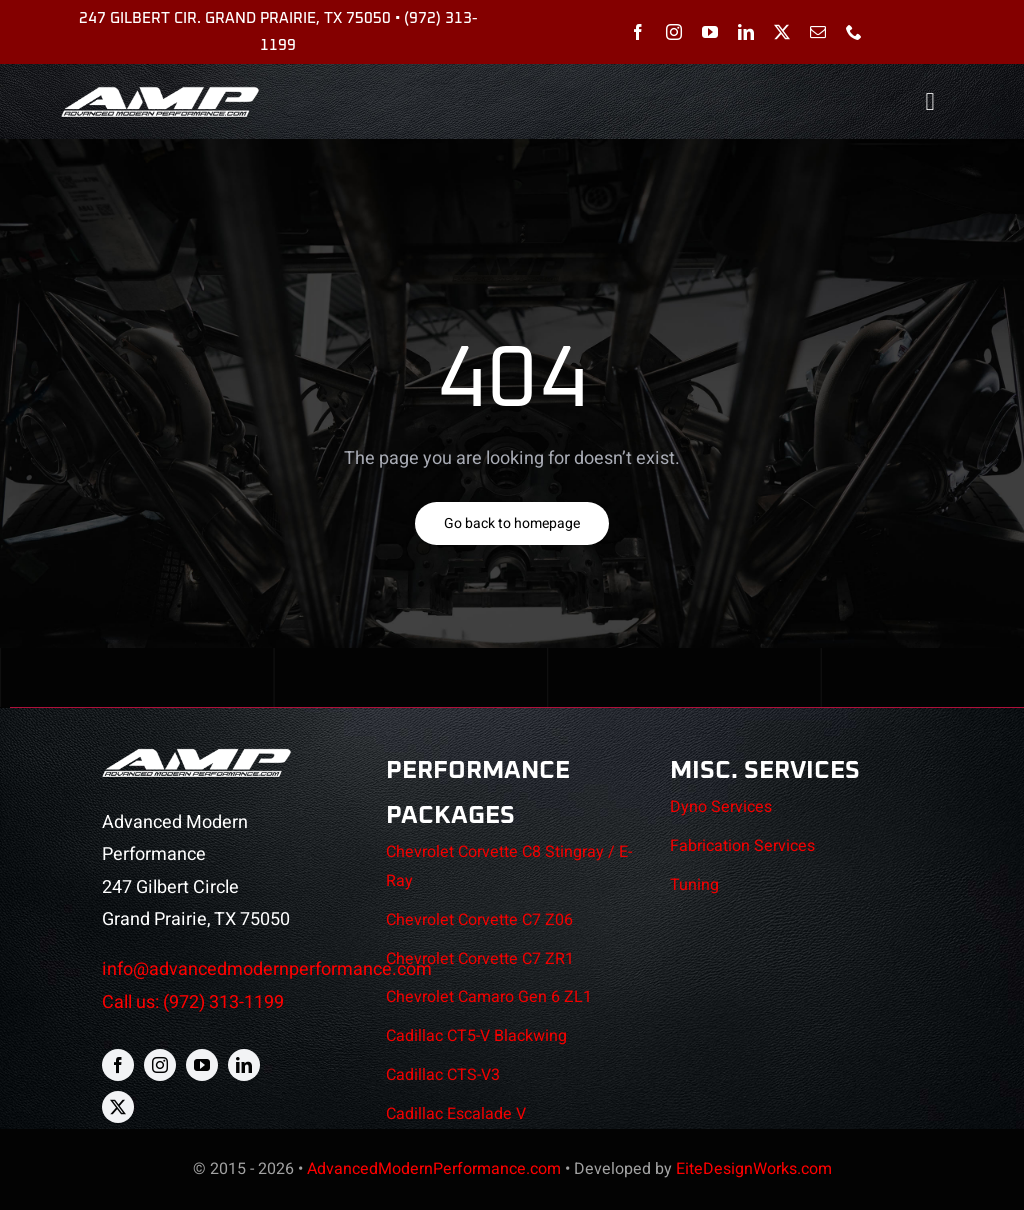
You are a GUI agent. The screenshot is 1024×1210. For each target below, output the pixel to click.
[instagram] (674, 32)
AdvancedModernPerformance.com (434, 1169)
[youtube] (710, 32)
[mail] (818, 32)
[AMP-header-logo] (160, 94)
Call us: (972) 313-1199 (193, 1002)
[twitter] (782, 32)
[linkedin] (746, 32)
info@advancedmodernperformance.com (267, 969)
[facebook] (638, 32)
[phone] (854, 32)
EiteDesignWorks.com (754, 1169)
